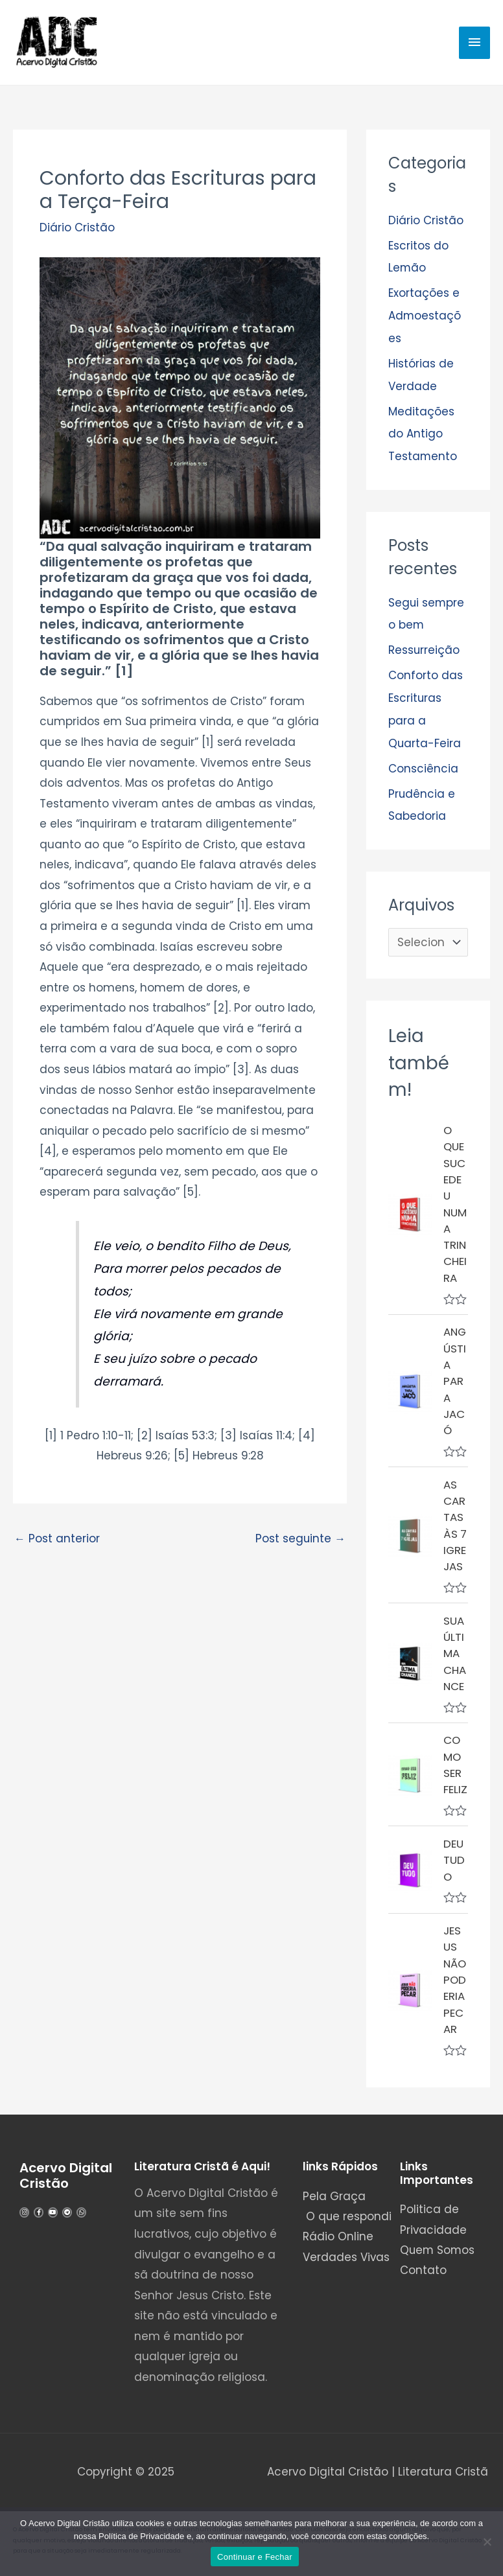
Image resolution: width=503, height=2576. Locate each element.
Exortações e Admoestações (425, 314)
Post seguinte (300, 1539)
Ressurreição (424, 645)
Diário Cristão (77, 228)
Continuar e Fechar (254, 2557)
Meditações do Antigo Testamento (423, 430)
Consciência (423, 760)
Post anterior (57, 1539)
